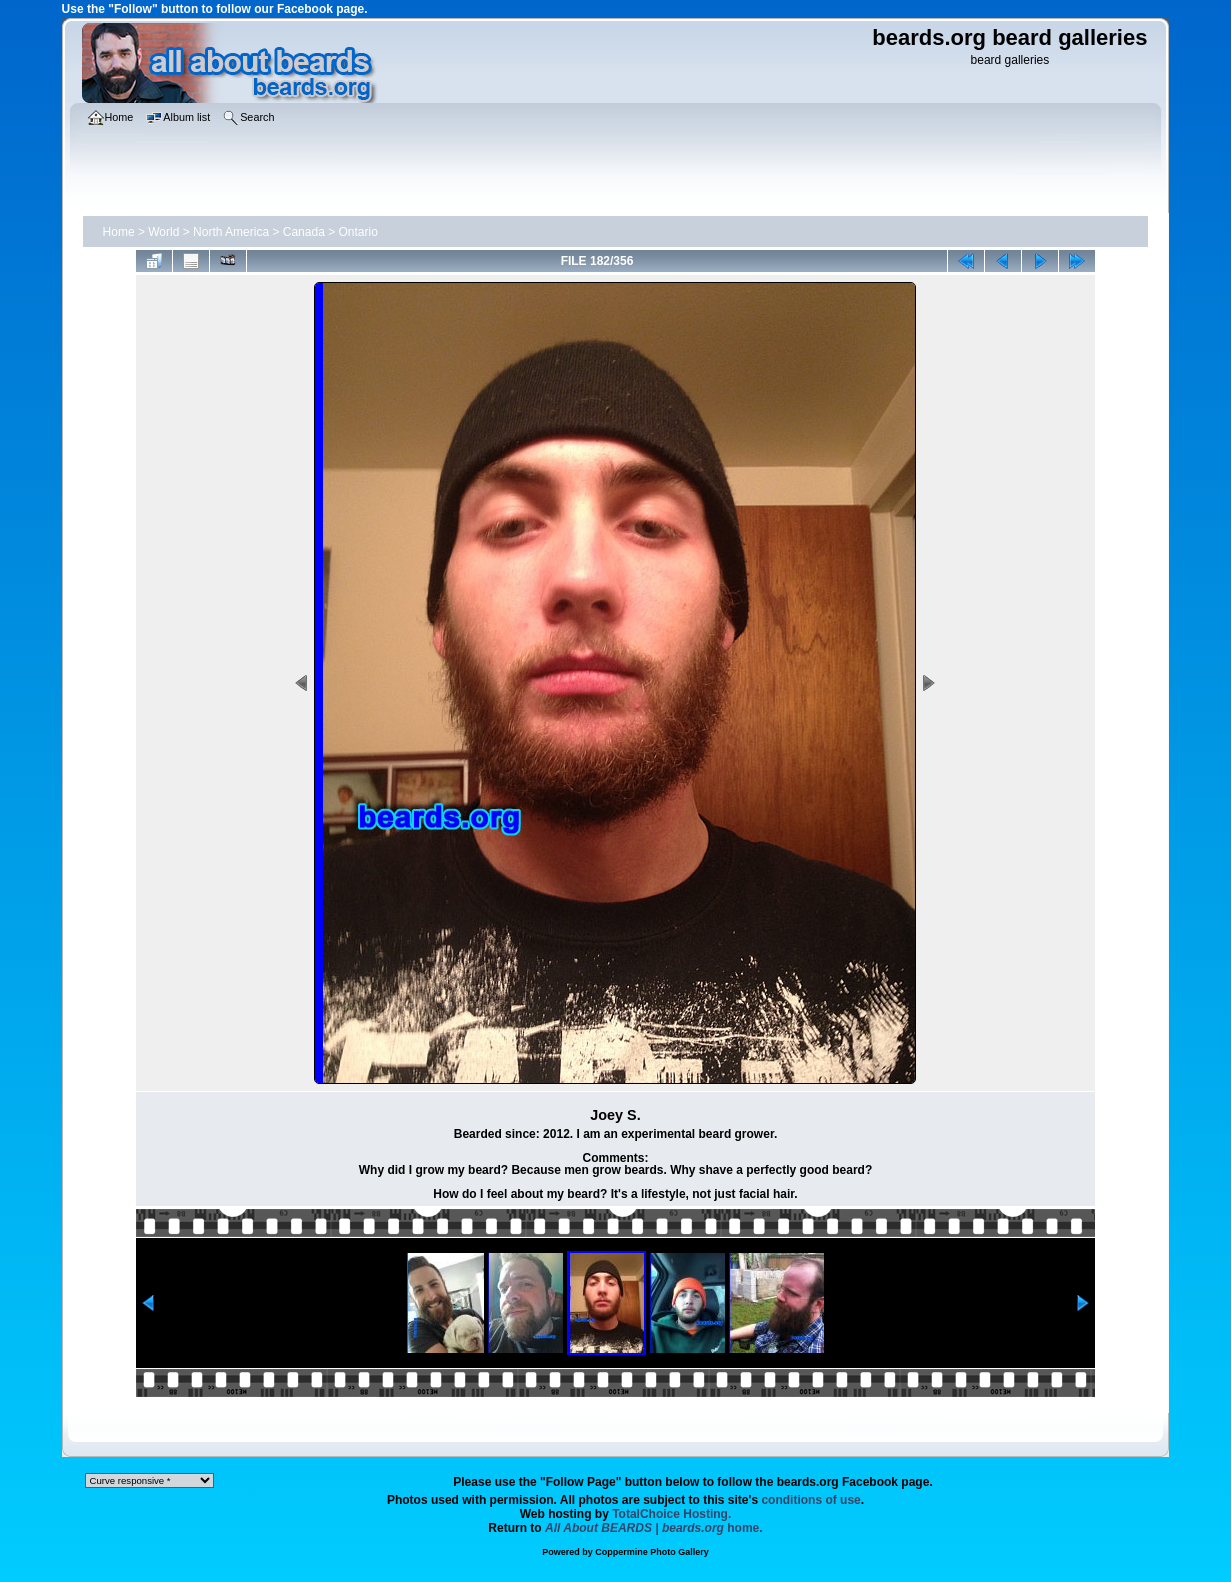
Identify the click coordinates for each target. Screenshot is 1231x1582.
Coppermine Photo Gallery (652, 1552)
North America (231, 232)
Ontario (358, 232)
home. (654, 1528)
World (163, 232)
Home (119, 232)
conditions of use (810, 1500)
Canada (304, 232)
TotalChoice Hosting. (671, 1514)
